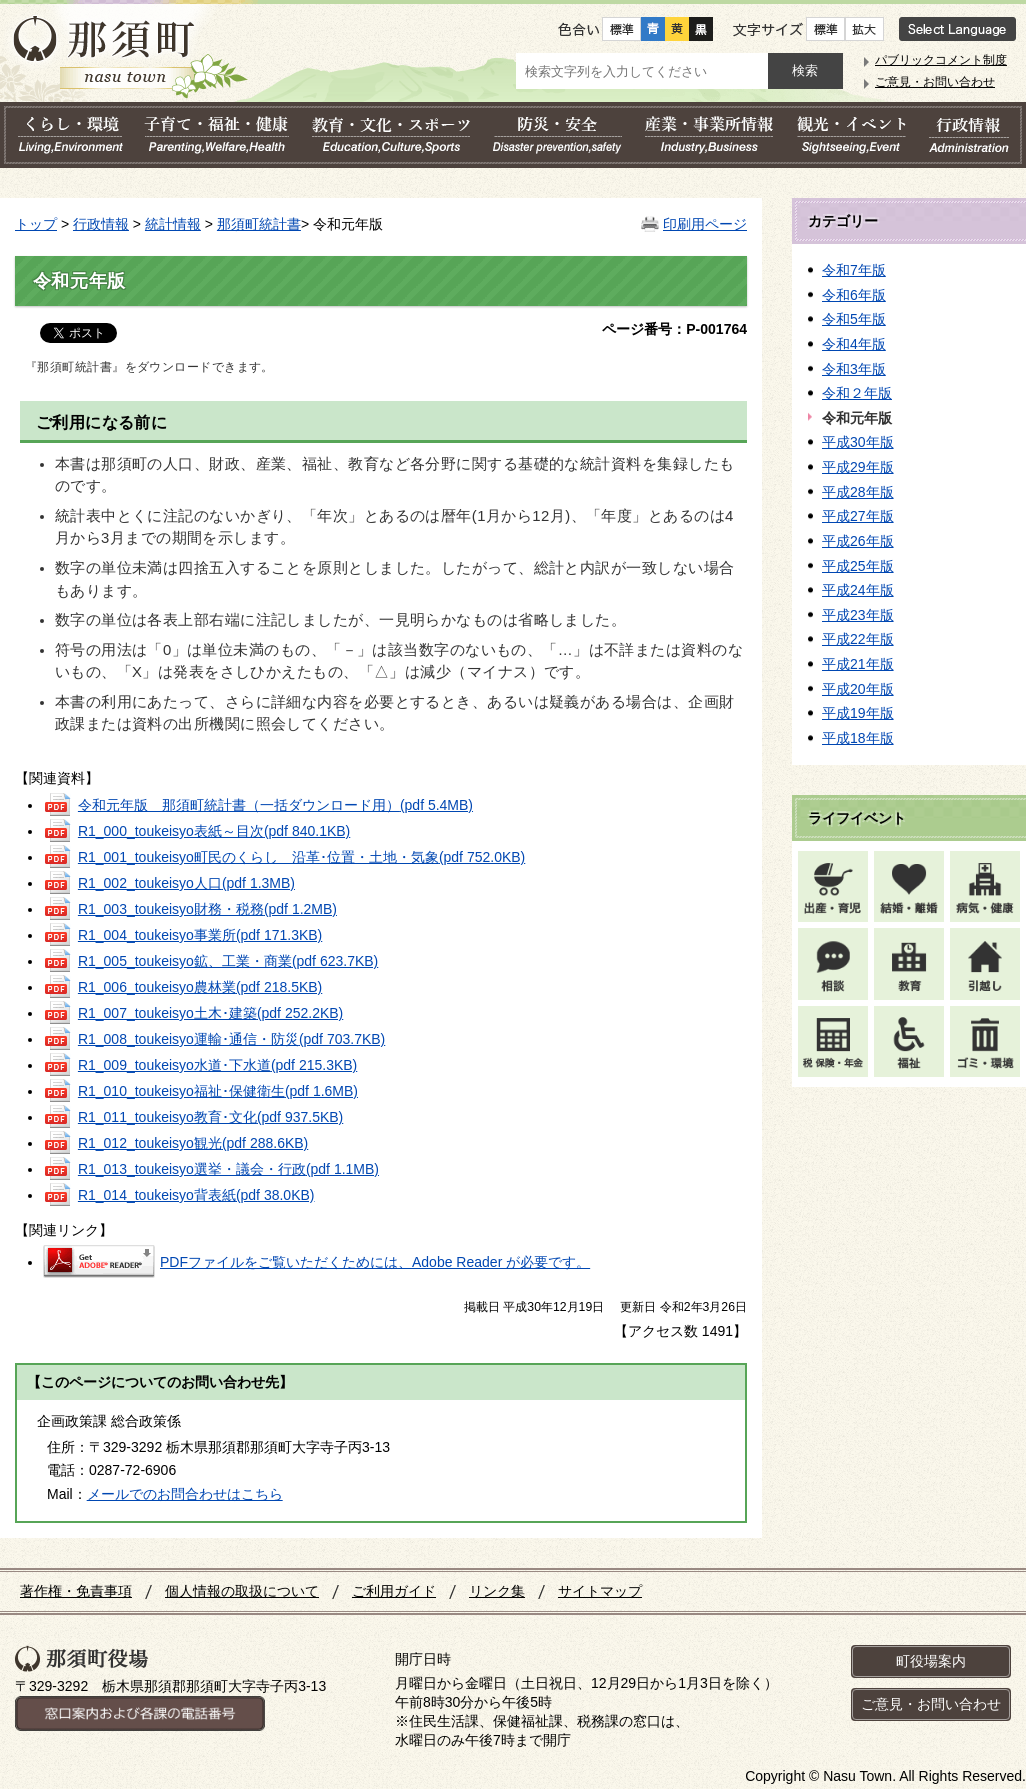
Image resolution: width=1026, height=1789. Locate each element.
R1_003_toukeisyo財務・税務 (207, 909)
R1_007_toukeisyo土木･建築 (210, 1013)
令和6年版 (854, 295)
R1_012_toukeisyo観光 (193, 1143)
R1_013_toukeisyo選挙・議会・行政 (228, 1169)
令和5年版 (854, 319)
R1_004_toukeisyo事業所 (200, 935)
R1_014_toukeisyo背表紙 (196, 1195)
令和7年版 (854, 270)
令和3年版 (854, 369)
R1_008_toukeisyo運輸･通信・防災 (231, 1039)
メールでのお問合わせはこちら (185, 1494)
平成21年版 (858, 664)
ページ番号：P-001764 (674, 329)
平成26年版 (858, 541)
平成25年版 (858, 566)
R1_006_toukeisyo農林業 (200, 987)
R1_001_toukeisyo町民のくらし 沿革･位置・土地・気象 (301, 857)
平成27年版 (858, 516)
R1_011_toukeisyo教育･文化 (210, 1117)
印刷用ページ (705, 224)
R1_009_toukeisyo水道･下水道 (217, 1065)
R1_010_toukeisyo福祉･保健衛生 (218, 1091)
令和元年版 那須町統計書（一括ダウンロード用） (275, 805)
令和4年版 (854, 344)
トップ (36, 224)
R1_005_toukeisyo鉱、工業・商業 (228, 961)
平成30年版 (858, 442)
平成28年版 (858, 492)
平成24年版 (858, 590)
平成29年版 (858, 467)
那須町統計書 (259, 224)
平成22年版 (858, 639)
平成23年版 (858, 615)
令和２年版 (857, 393)
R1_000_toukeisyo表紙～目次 (214, 831)
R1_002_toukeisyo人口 (186, 883)
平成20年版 (858, 689)
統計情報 (173, 224)
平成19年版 (858, 713)
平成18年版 (858, 738)
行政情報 (101, 224)
